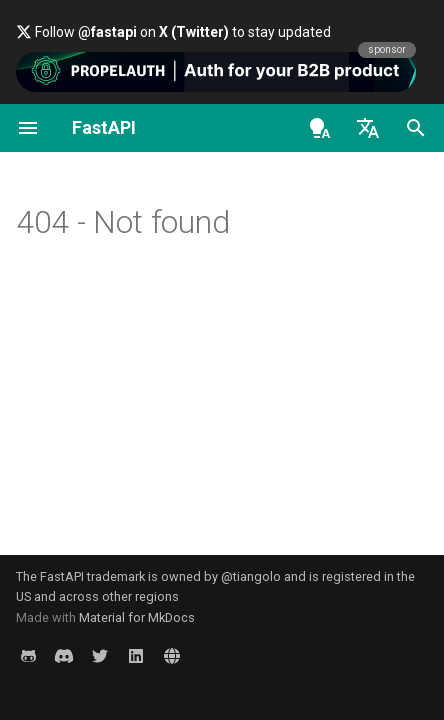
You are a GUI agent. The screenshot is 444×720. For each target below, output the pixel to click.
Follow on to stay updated (173, 32)
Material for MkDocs (137, 617)
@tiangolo (251, 576)
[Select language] (368, 128)
